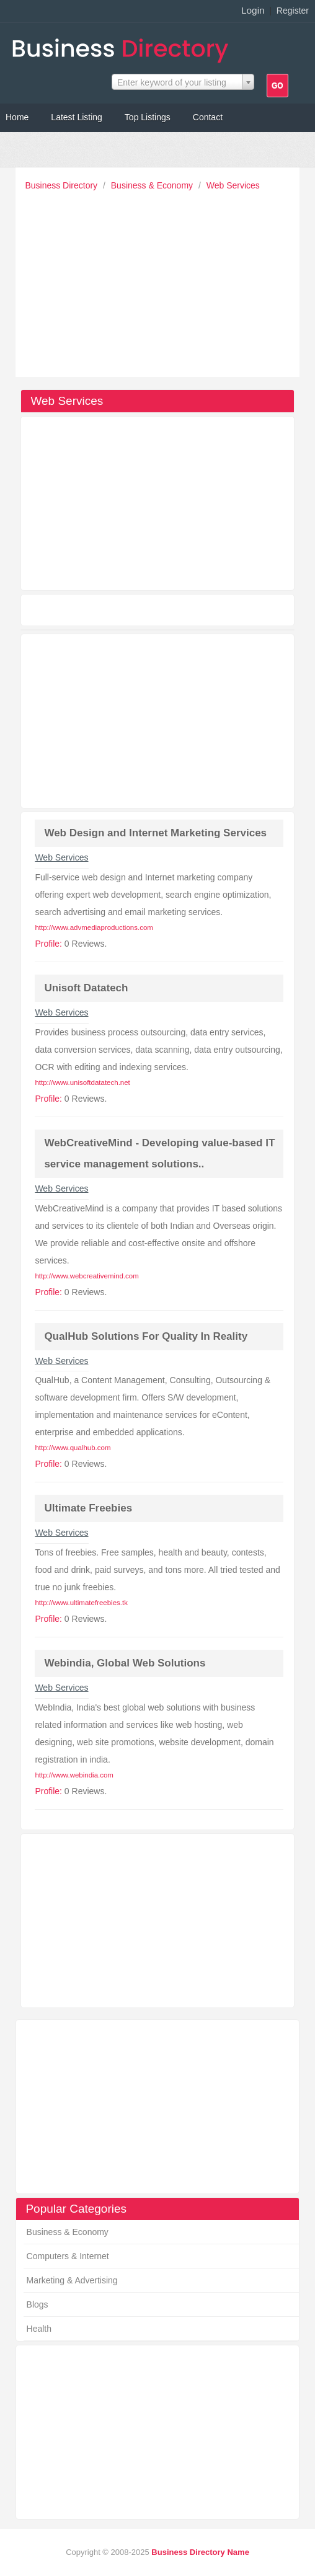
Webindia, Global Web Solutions (124, 1663)
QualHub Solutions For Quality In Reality (145, 1336)
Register (293, 10)
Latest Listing (76, 117)
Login (253, 10)
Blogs (37, 2304)
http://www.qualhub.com (72, 1447)
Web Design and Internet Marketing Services (155, 833)
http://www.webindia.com (74, 1775)
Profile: (48, 944)
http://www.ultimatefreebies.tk (81, 1602)
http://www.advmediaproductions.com (94, 927)
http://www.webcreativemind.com (86, 1276)
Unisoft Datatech (86, 988)
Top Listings (148, 117)
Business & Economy (153, 185)
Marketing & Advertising (72, 2280)
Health (39, 2329)
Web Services (233, 185)
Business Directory (62, 185)
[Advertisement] (160, 281)
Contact (208, 117)
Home (17, 117)
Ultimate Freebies (88, 1508)
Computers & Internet (68, 2256)
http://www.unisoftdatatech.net (82, 1082)
